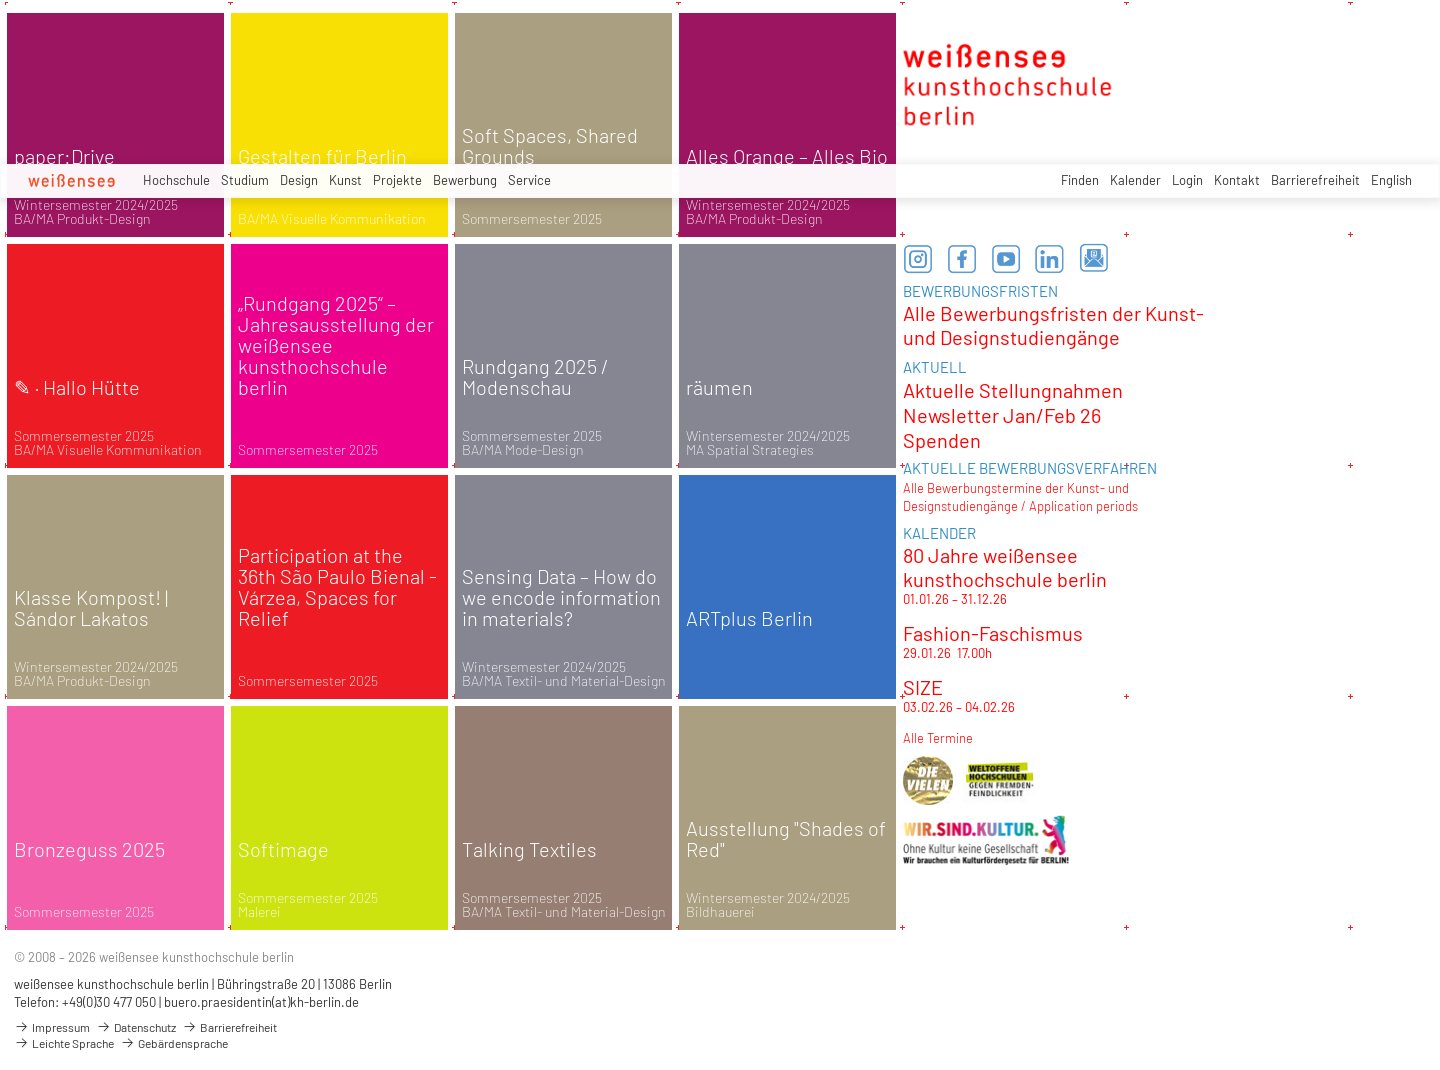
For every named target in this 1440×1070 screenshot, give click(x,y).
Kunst (345, 180)
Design (299, 180)
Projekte (397, 180)
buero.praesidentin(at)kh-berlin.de (261, 1002)
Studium (245, 180)
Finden (1080, 180)
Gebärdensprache (174, 1043)
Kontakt (1237, 180)
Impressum (52, 1027)
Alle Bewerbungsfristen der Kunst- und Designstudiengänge (1053, 325)
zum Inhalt (0, 0)
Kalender (1135, 180)
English (1391, 180)
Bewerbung (465, 180)
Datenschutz (136, 1027)
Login (1187, 180)
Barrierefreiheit (1315, 180)
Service (529, 180)
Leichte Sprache (64, 1043)
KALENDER (939, 533)
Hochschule (176, 180)
